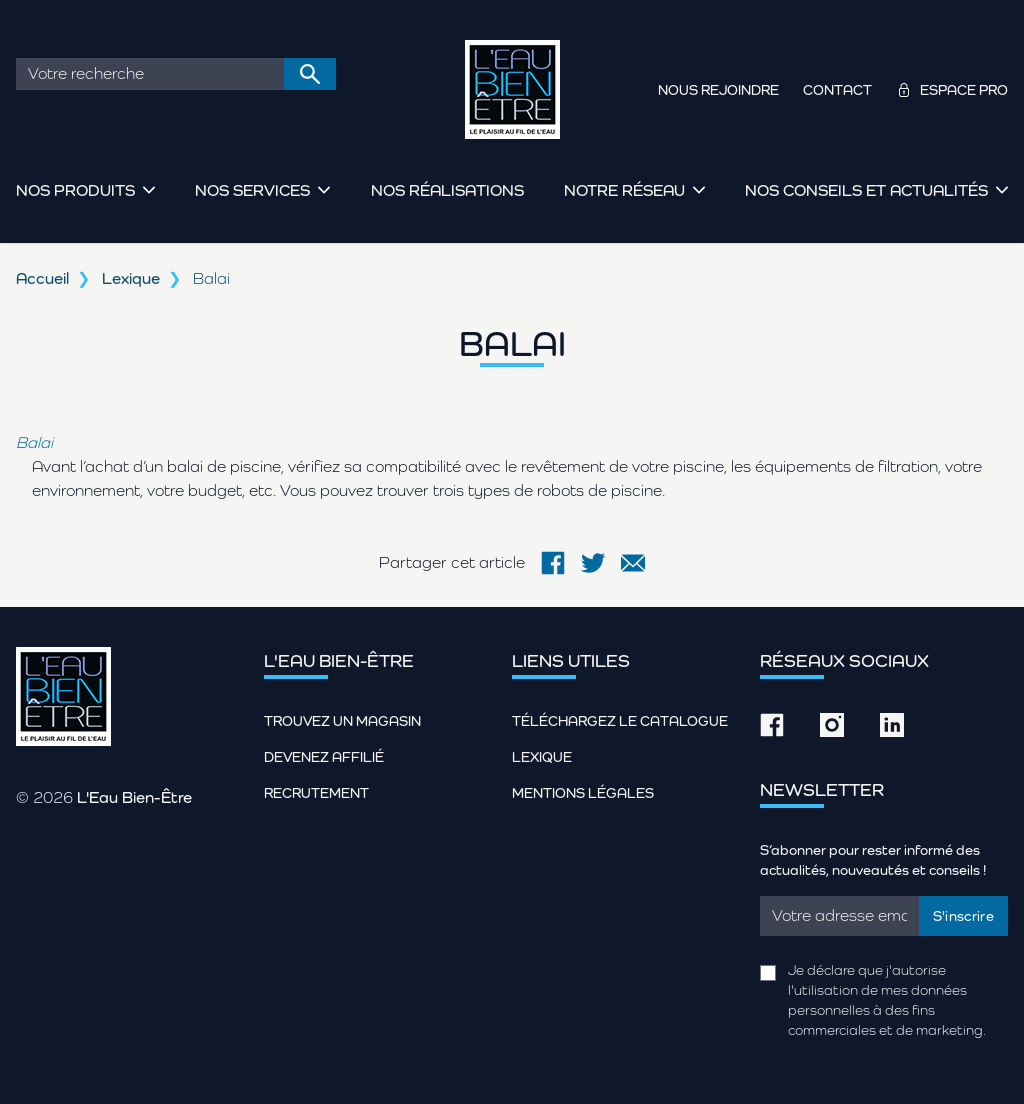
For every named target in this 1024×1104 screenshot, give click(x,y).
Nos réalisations (447, 190)
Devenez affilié (324, 757)
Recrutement (316, 793)
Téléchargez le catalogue (620, 721)
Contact (837, 90)
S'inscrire (964, 916)
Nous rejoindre (718, 90)
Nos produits (75, 190)
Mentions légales (583, 793)
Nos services (252, 190)
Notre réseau (624, 190)
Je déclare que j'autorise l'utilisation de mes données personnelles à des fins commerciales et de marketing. (887, 1000)
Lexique (131, 278)
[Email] (839, 916)
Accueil (42, 278)
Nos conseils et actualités (866, 190)
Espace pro (964, 90)
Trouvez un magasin (342, 721)
